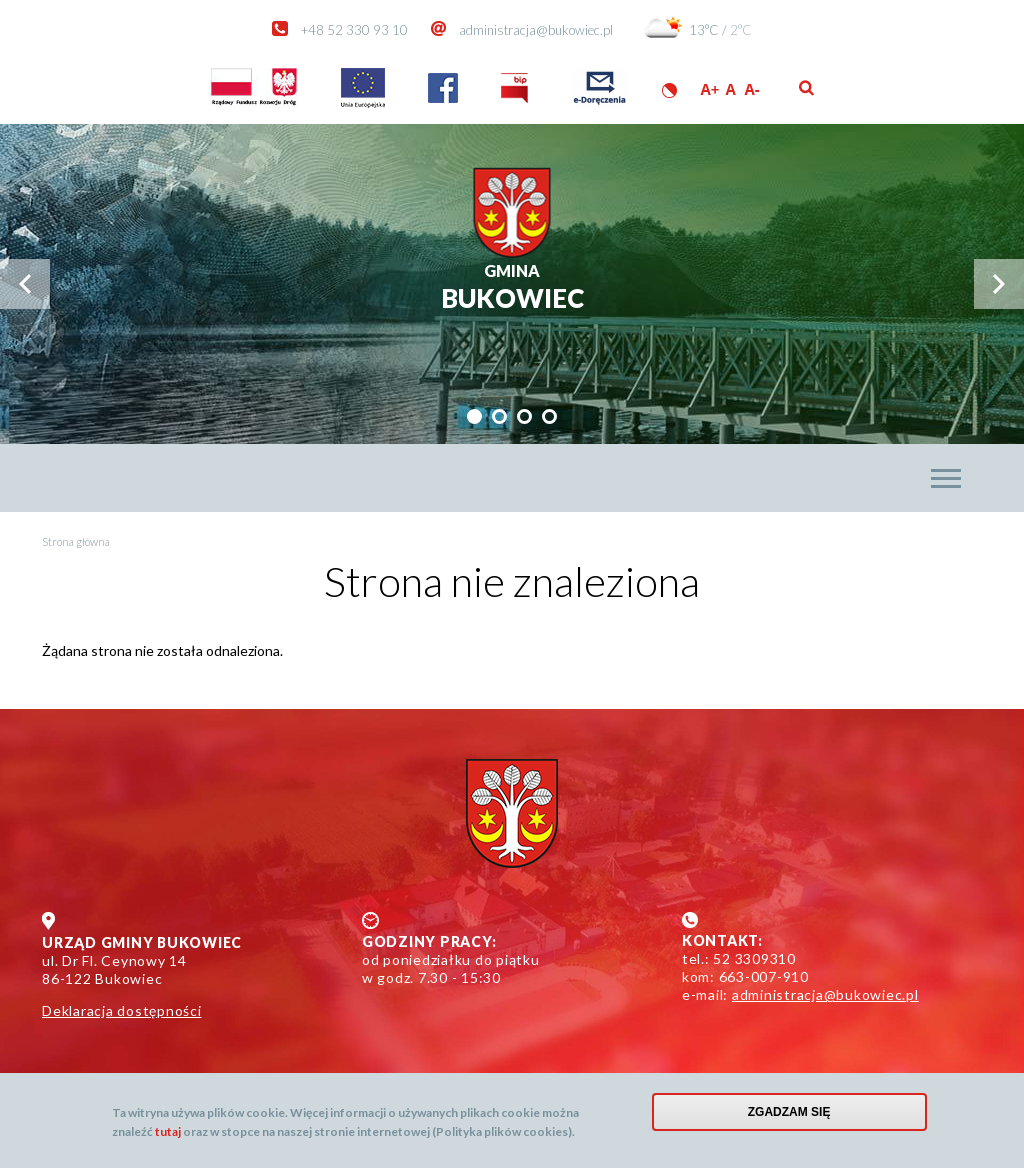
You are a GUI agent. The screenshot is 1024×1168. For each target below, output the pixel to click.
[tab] (474, 416)
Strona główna (76, 541)
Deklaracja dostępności (122, 1010)
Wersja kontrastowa (669, 90)
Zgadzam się (789, 1116)
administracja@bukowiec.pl (536, 30)
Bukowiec (512, 287)
